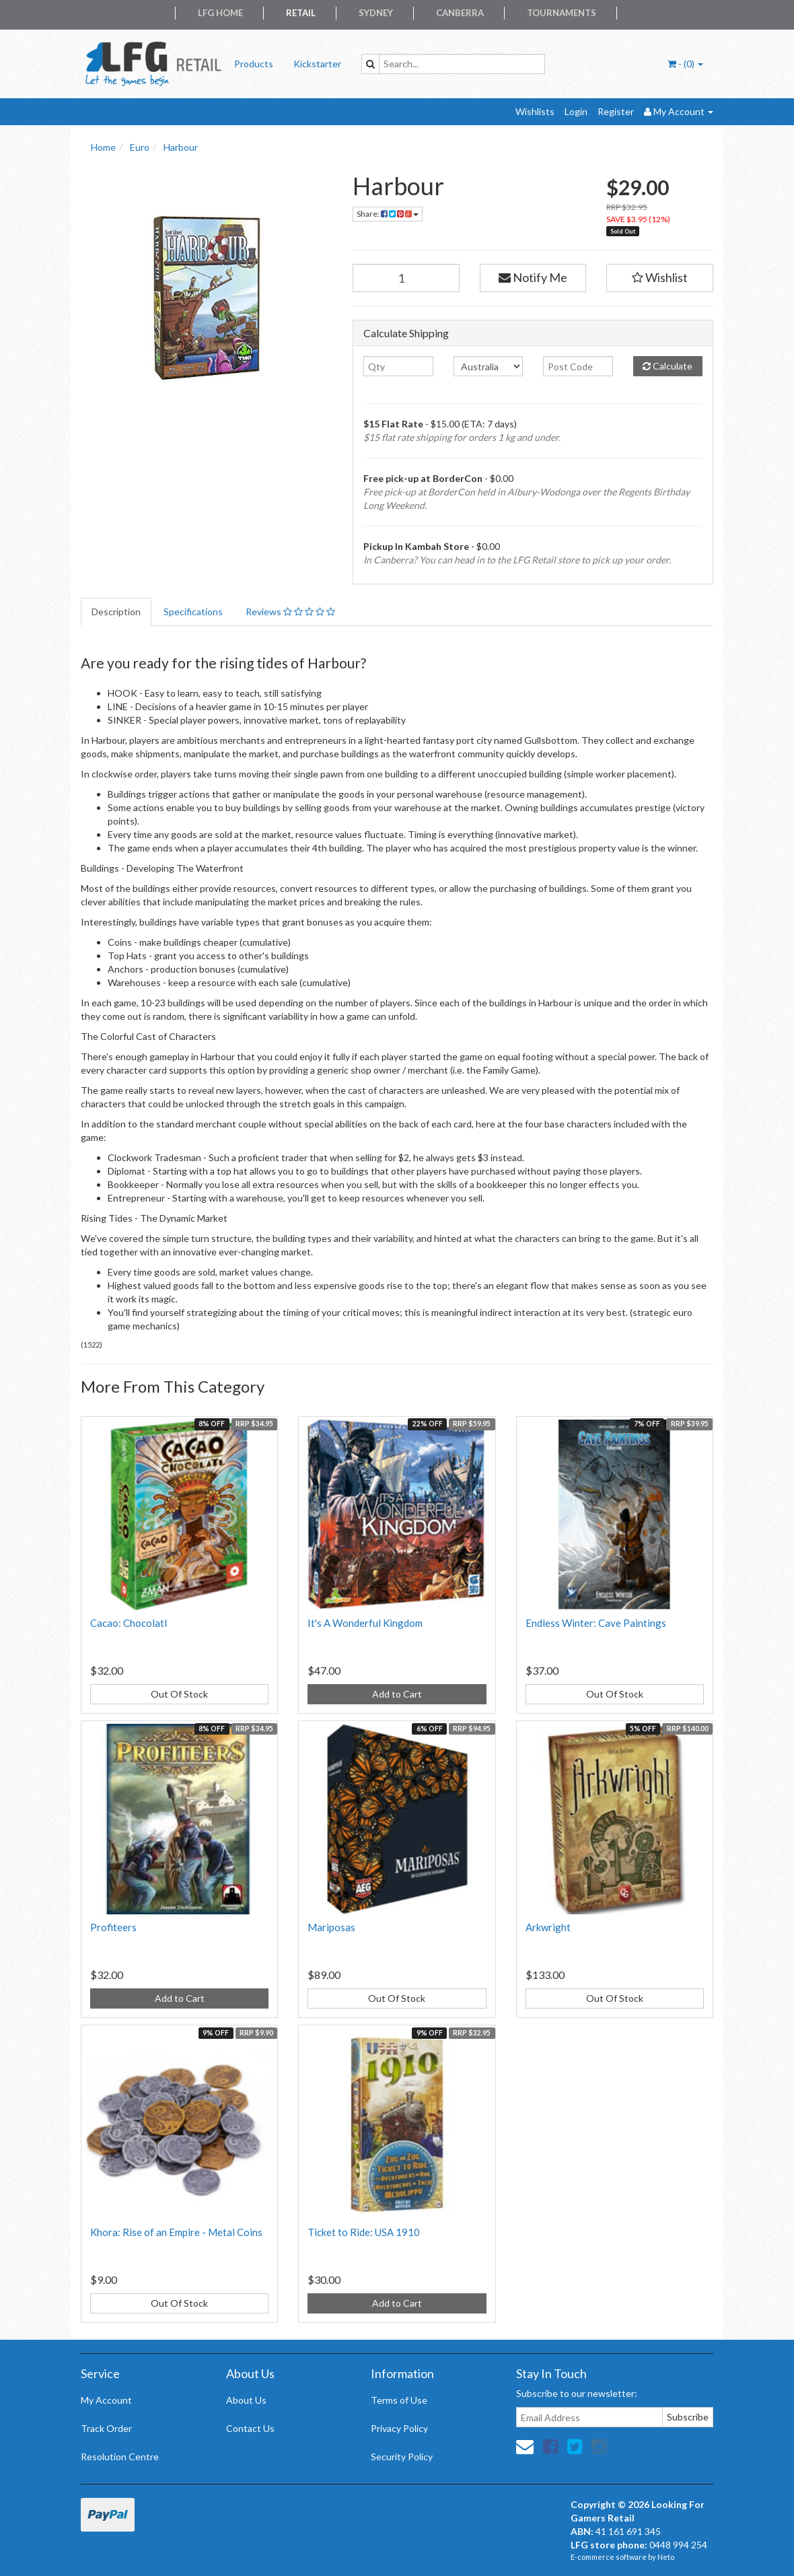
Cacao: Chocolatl (128, 1623)
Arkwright (548, 1927)
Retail (301, 12)
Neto (665, 2556)
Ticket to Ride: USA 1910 (364, 2232)
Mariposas (331, 1927)
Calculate (667, 366)
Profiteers (113, 1927)
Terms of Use (399, 2400)
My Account (106, 2400)
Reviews (290, 611)
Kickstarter (317, 63)
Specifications (193, 611)
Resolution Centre (120, 2456)
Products (253, 63)
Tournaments (561, 12)
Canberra (460, 12)
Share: (388, 214)
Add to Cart (397, 1694)
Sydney (376, 12)
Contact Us (250, 2428)
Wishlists (534, 111)
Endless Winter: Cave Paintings (596, 1623)
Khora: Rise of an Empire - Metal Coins (176, 2232)
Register (616, 111)
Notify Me (533, 277)
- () (685, 63)
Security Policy (402, 2456)
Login (576, 111)
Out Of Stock (179, 1694)
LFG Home (220, 12)
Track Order (106, 2428)
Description (116, 611)
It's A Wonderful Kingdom (365, 1623)
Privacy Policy (399, 2428)
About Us (246, 2400)
